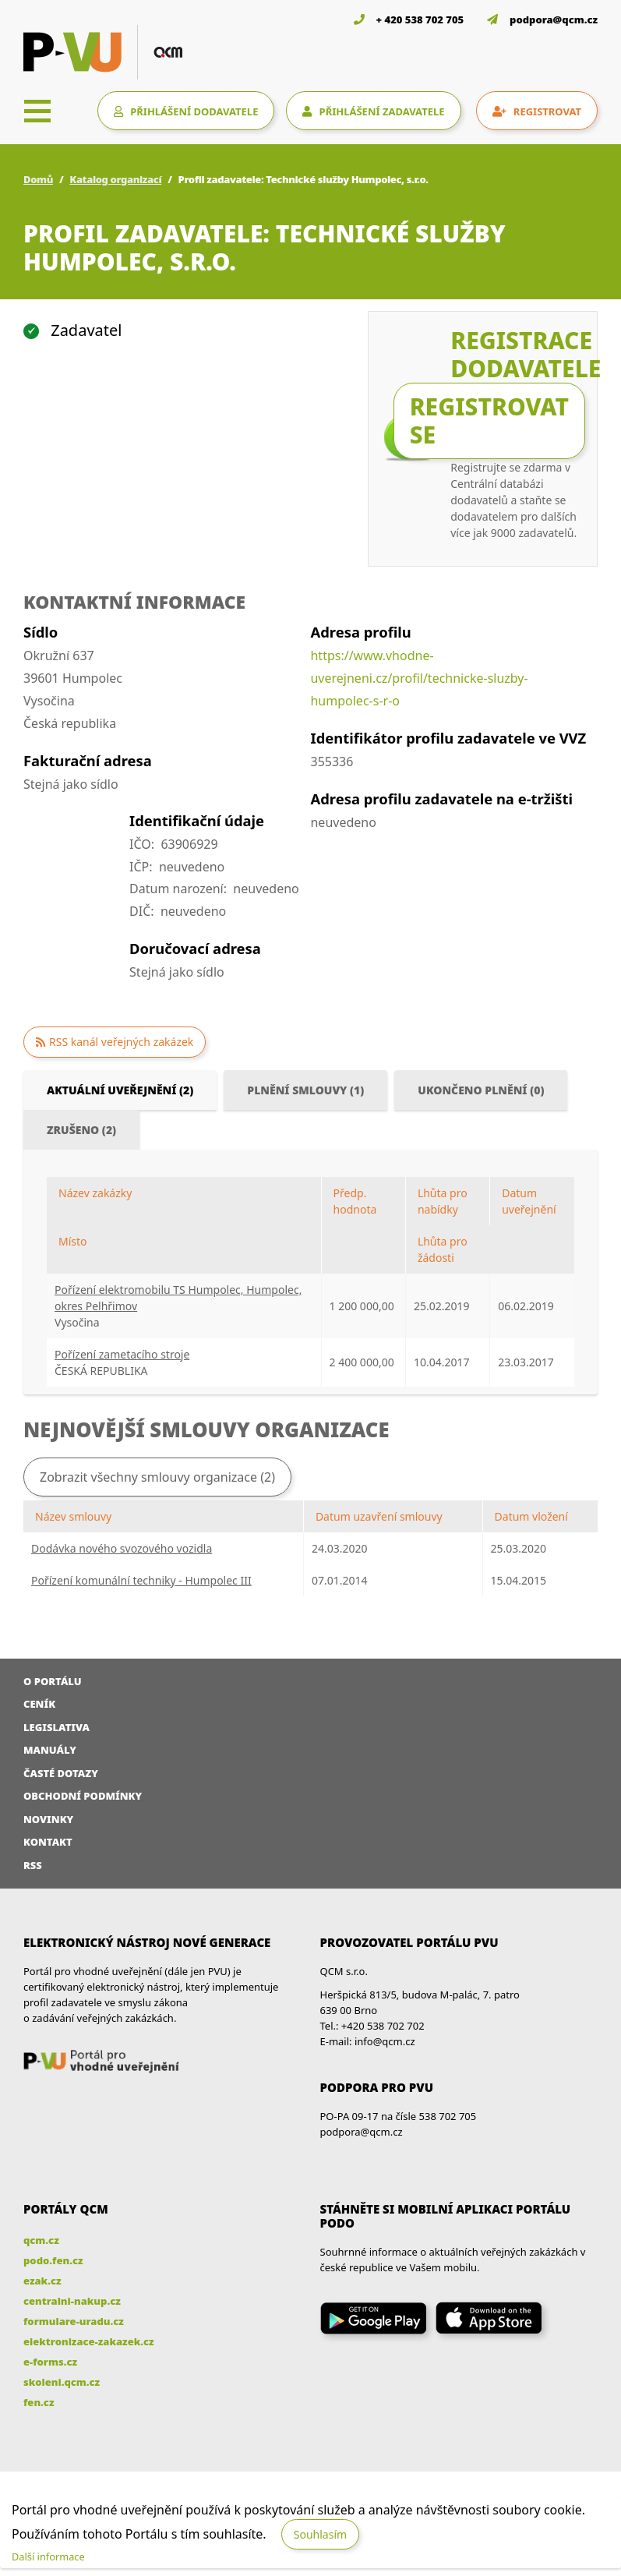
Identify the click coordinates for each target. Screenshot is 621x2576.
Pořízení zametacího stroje (122, 1354)
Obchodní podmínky (82, 1796)
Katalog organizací (115, 179)
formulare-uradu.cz (73, 2321)
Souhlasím (320, 2534)
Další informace (48, 2556)
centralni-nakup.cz (72, 2301)
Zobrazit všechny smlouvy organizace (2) (157, 1477)
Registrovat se (489, 420)
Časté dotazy (60, 1773)
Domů (38, 179)
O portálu (52, 1681)
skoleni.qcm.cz (61, 2382)
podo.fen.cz (53, 2260)
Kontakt (47, 1842)
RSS (32, 1865)
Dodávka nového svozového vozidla (121, 1548)
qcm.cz (41, 2240)
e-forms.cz (50, 2362)
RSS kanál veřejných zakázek (121, 1041)
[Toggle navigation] (37, 110)
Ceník (39, 1704)
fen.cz (38, 2402)
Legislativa (56, 1727)
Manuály (49, 1750)
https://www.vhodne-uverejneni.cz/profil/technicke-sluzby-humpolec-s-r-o (418, 678)
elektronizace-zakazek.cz (88, 2341)
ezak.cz (42, 2281)
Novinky (48, 1819)
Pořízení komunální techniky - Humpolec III (141, 1580)
